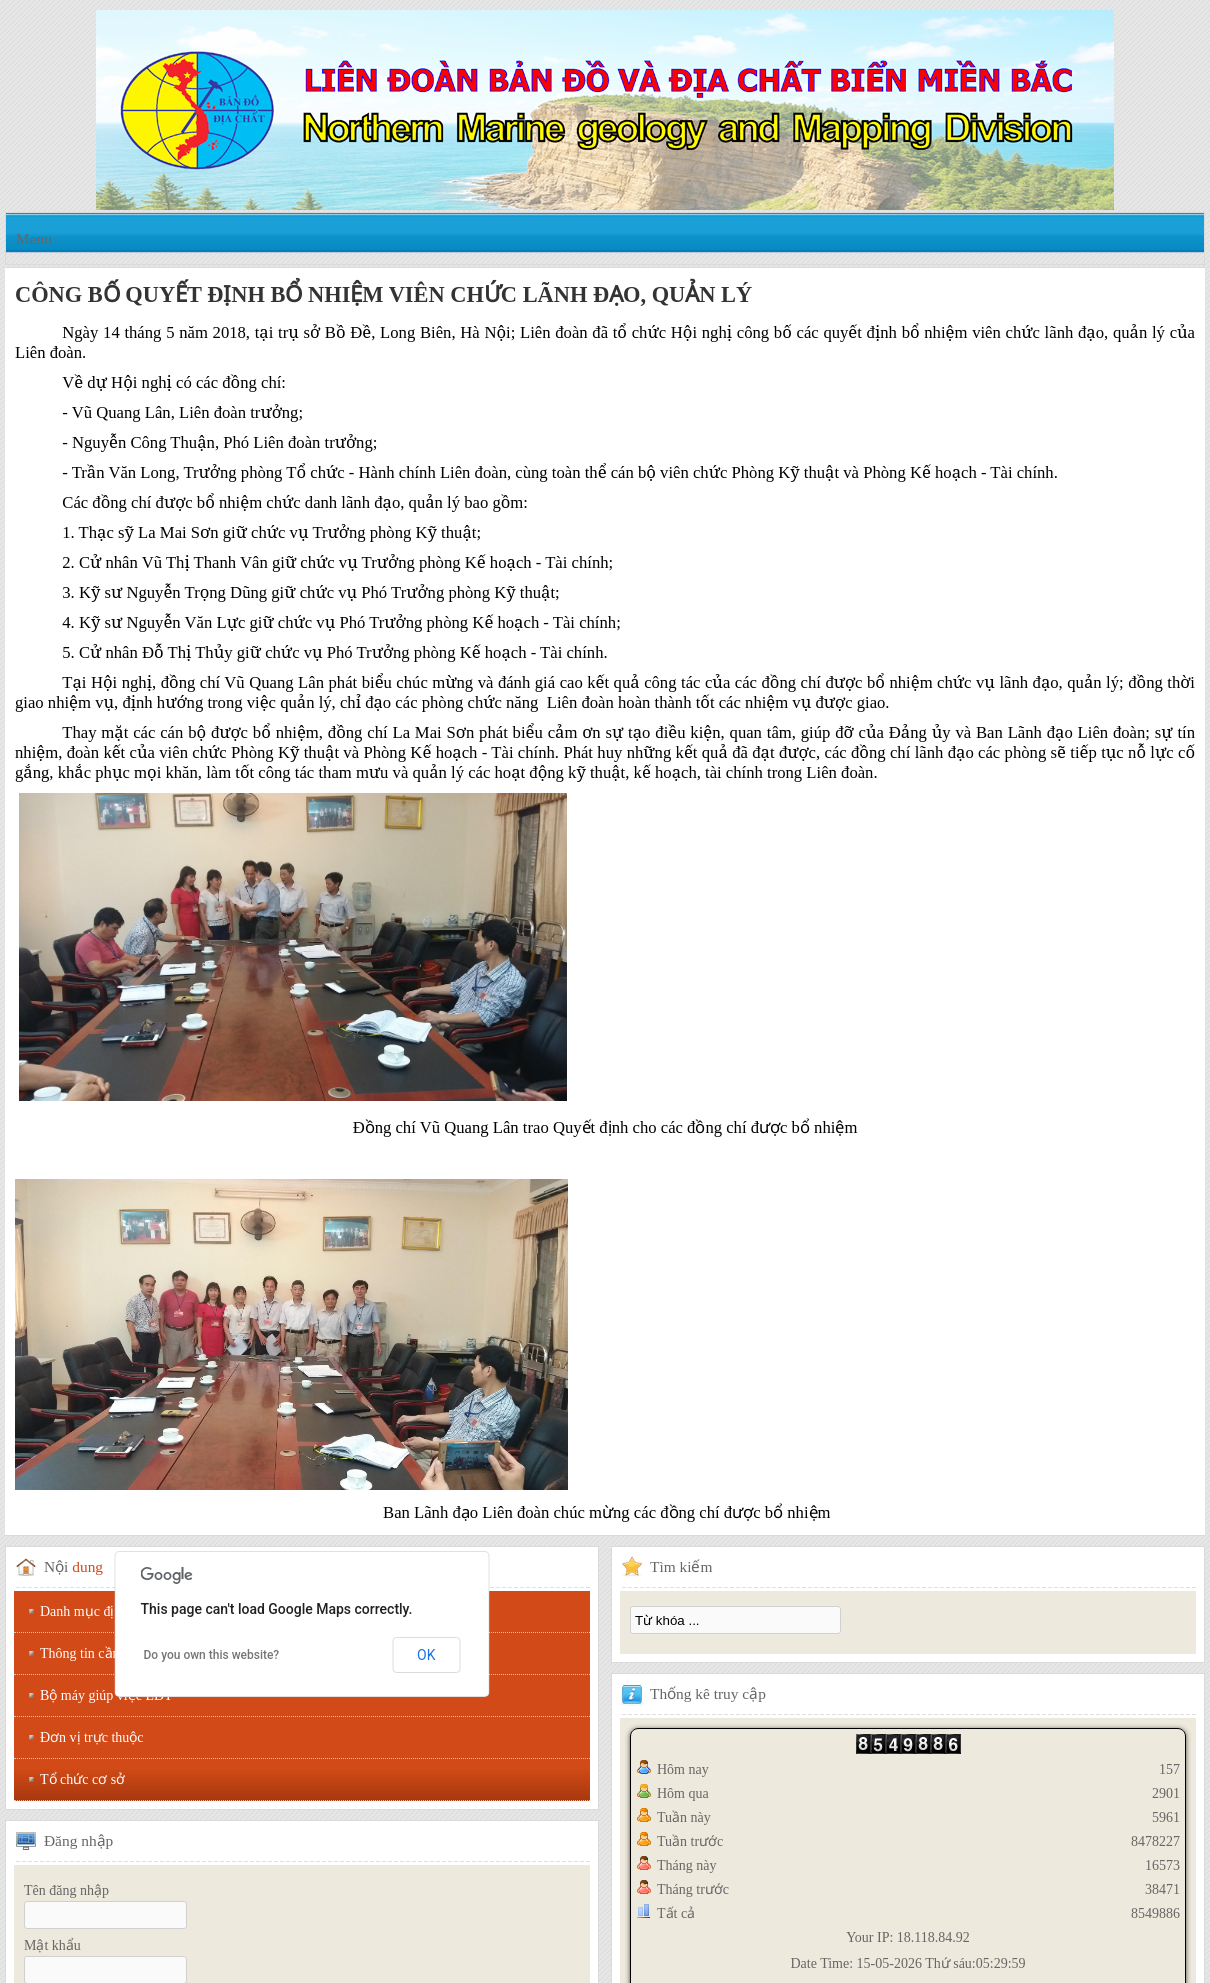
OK (426, 1655)
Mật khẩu (52, 1945)
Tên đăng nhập (66, 1890)
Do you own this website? (212, 1655)
